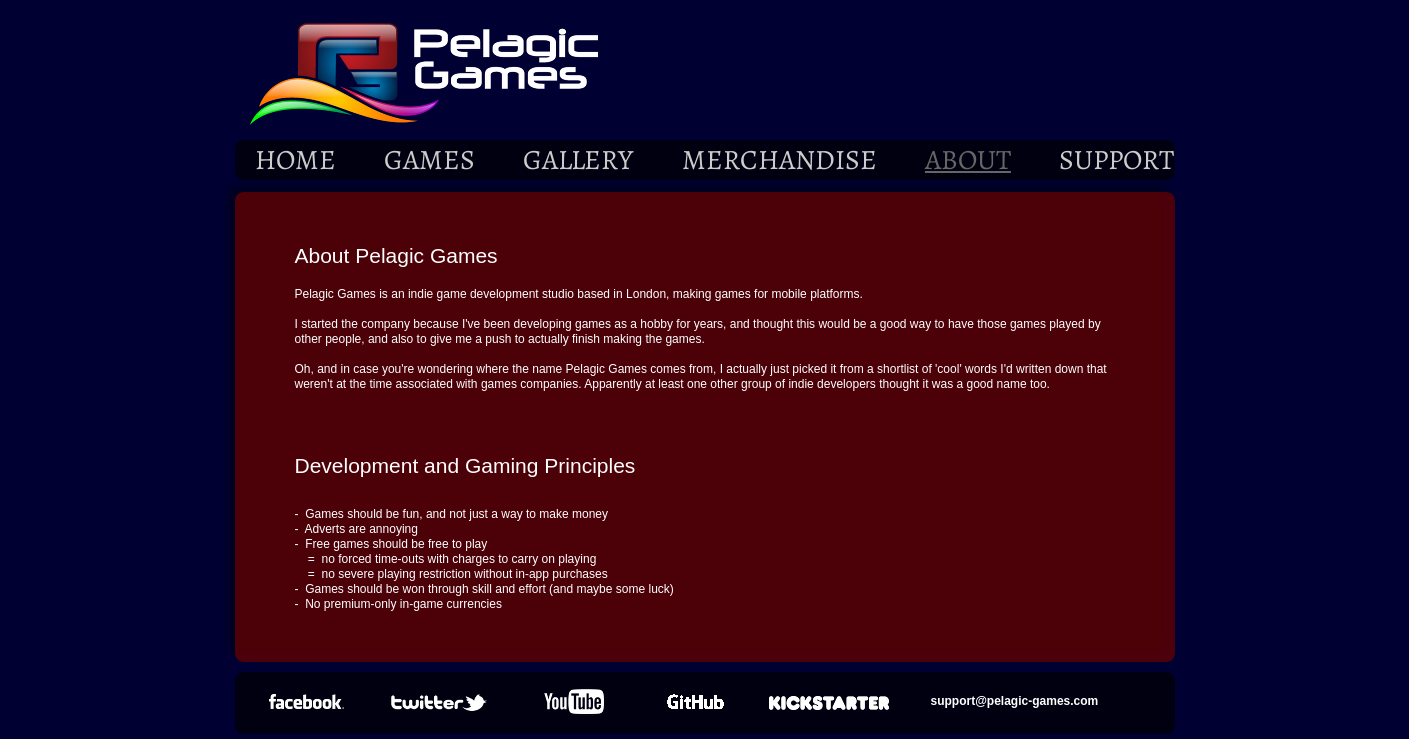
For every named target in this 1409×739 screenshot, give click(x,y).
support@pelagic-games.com (1015, 701)
